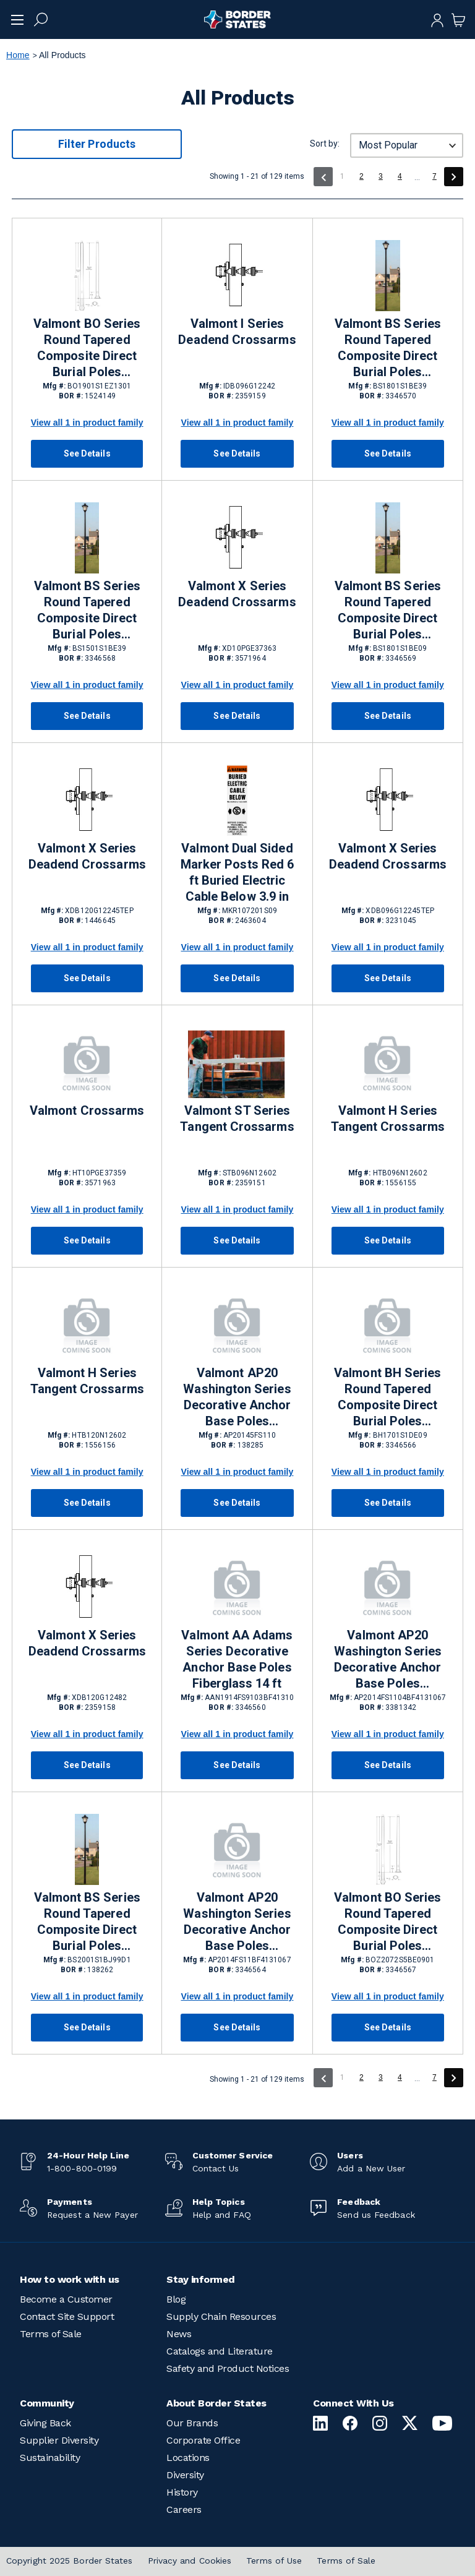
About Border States (216, 2403)
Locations (188, 2457)
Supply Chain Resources (221, 2316)
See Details (87, 453)
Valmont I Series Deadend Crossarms (237, 331)
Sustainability (50, 2457)
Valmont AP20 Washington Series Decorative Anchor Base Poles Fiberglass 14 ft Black (237, 1922)
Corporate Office (203, 2440)
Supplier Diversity (59, 2440)
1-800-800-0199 (82, 2168)
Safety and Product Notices (227, 2368)
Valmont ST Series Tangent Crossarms (237, 1118)
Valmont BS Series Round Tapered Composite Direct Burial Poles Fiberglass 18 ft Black (388, 348)
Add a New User (371, 2168)
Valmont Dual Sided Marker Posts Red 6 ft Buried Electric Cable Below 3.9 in (237, 872)
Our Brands (192, 2423)
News (178, 2334)
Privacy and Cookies (190, 2560)
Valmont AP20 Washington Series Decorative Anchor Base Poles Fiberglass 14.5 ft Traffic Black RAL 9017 (237, 1397)
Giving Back (45, 2423)
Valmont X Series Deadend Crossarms (237, 593)
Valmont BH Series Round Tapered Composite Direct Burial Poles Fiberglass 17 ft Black (387, 1397)
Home (18, 55)
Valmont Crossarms (87, 1110)
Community (47, 2403)
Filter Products (96, 143)
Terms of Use (274, 2560)
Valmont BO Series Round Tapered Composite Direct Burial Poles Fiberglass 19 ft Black (86, 348)
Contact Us (215, 2168)
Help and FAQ (221, 2215)
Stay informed (200, 2279)
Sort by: (325, 143)
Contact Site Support (67, 2316)
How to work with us (69, 2279)
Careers (184, 2509)
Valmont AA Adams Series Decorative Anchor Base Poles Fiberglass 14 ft (237, 1659)
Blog (176, 2299)
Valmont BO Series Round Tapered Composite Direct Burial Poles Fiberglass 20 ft (387, 1922)
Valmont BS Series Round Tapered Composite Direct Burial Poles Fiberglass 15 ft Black (87, 610)
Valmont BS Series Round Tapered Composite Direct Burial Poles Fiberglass (87, 1922)
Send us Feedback (375, 2215)
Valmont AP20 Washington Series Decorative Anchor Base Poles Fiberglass (388, 1660)
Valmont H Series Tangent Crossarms (388, 1118)
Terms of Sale (51, 2334)
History (182, 2492)
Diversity (185, 2475)
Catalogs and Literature (219, 2351)
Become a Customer (66, 2299)
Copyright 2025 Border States (69, 2560)
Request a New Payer (92, 2215)
